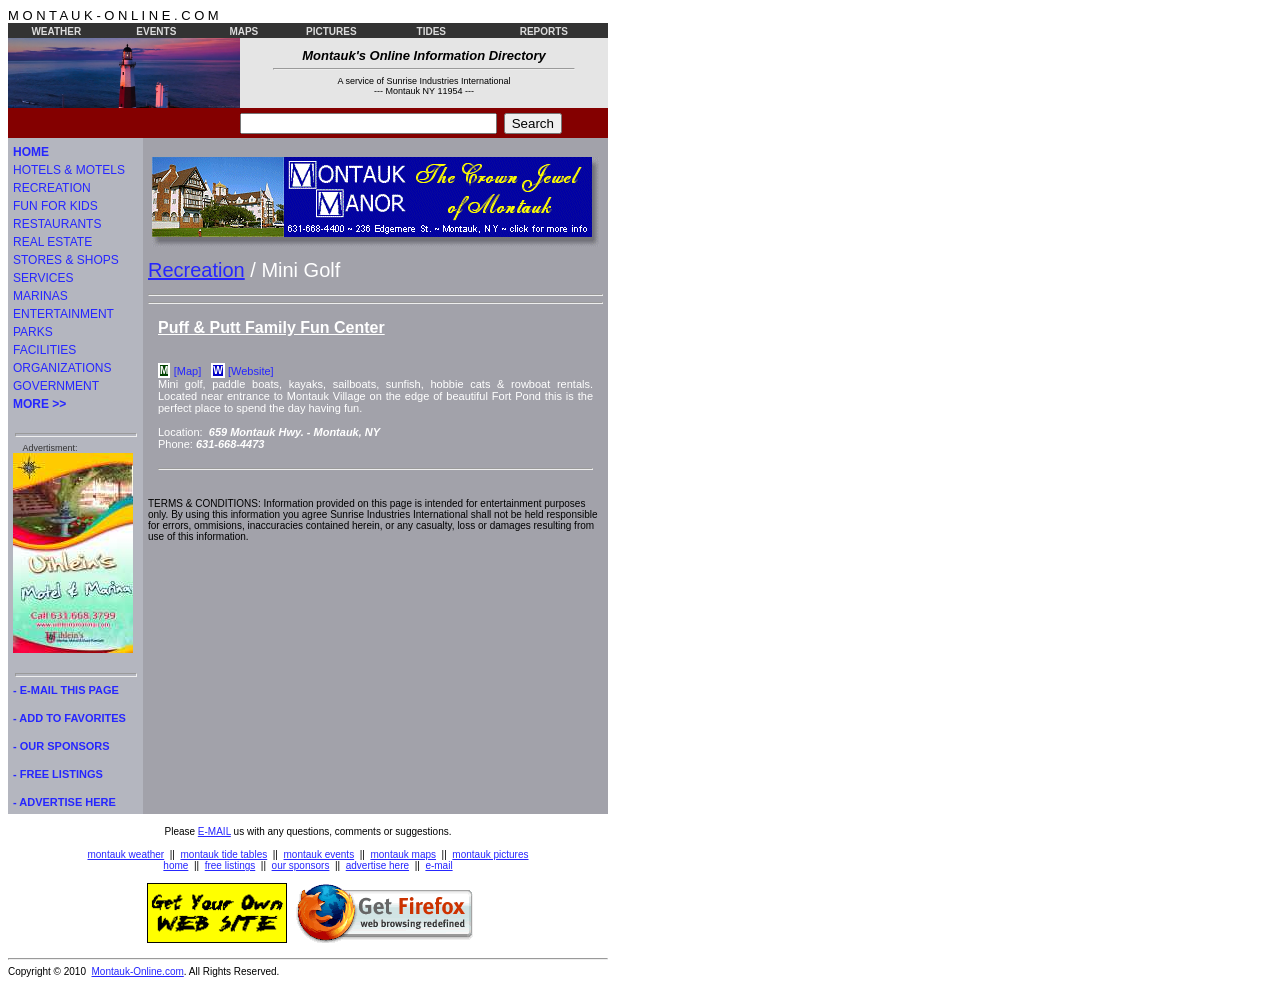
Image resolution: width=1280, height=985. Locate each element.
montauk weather (125, 854)
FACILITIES (44, 350)
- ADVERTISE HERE (64, 802)
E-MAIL (214, 831)
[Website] (251, 371)
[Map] (188, 371)
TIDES (431, 31)
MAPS (243, 31)
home (175, 865)
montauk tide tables (224, 854)
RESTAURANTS (57, 224)
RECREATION (52, 188)
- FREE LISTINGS (58, 774)
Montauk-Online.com (138, 971)
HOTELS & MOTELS (69, 170)
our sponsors (301, 865)
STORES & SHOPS (66, 260)
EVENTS (156, 31)
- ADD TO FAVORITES (69, 718)
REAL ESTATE (52, 242)
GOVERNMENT (56, 386)
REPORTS (544, 31)
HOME (31, 152)
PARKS (33, 332)
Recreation (196, 270)
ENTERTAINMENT (63, 314)
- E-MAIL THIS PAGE (66, 690)
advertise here (377, 865)
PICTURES (331, 31)
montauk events (319, 854)
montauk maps (403, 854)
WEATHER (56, 31)
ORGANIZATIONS (62, 368)
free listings (230, 865)
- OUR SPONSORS (61, 746)
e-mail (438, 865)
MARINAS (40, 296)
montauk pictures (490, 854)
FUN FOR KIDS (55, 206)
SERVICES (43, 278)
